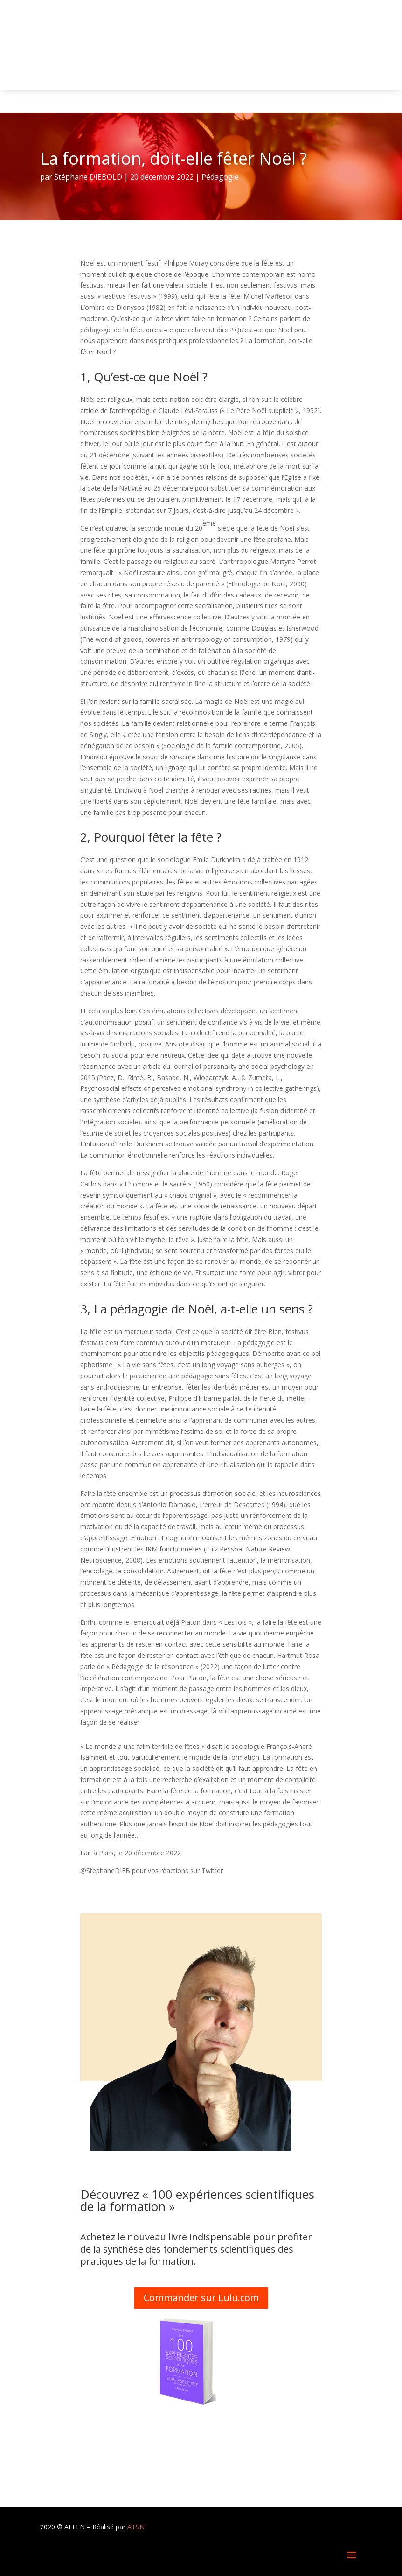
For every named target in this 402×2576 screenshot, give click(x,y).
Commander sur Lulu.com (201, 2297)
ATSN (136, 2526)
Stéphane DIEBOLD (88, 177)
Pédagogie (220, 177)
